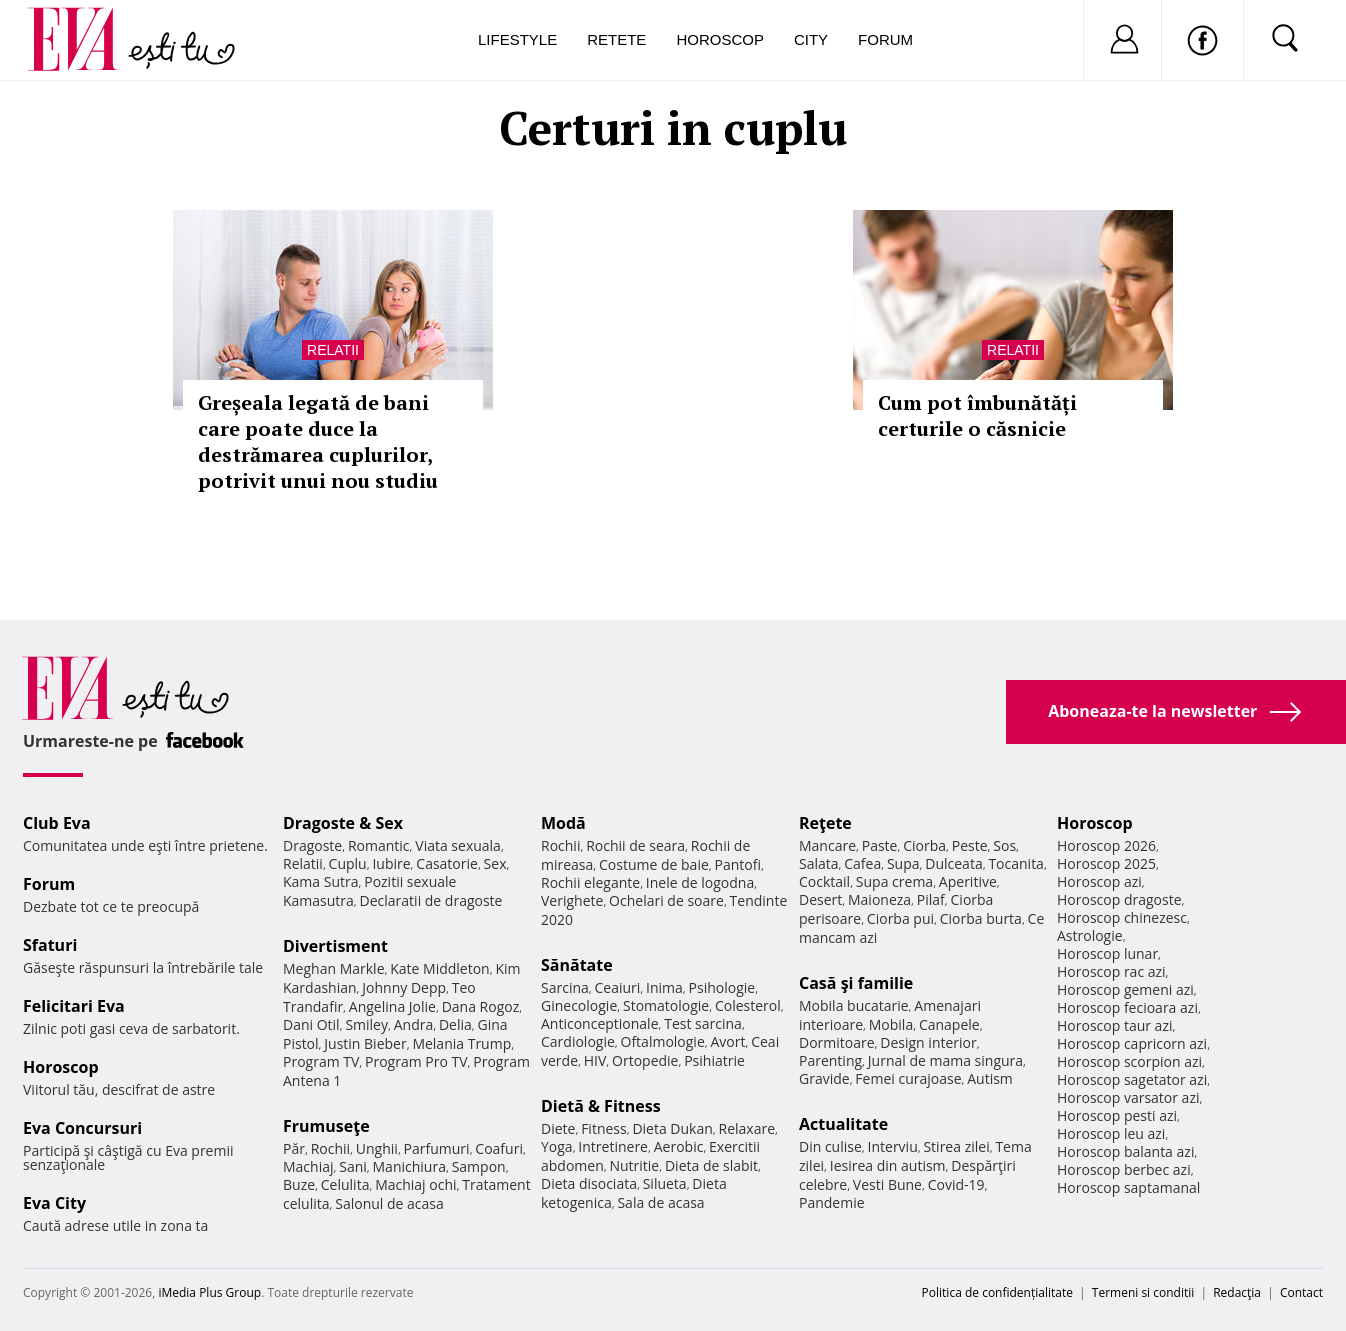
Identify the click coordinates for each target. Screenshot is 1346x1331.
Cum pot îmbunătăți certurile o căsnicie (977, 415)
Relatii (333, 350)
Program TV (321, 1061)
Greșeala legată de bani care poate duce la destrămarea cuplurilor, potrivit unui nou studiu (318, 441)
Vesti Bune (887, 1184)
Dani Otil (311, 1024)
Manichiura (409, 1166)
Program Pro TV (416, 1061)
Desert (820, 899)
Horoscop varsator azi (1128, 1097)
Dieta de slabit (711, 1165)
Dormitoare (837, 1042)
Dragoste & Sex (343, 823)
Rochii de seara (635, 845)
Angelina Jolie (392, 1006)
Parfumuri (437, 1148)
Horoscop (720, 39)
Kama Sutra (320, 881)
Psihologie (722, 987)
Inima (664, 987)
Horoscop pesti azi (1117, 1115)
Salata (819, 863)
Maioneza (879, 899)
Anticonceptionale (600, 1023)
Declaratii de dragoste (431, 900)
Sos (1004, 845)
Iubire (391, 863)
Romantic (379, 845)
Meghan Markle (334, 968)
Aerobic (679, 1146)
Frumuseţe (326, 1126)
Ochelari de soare (666, 900)
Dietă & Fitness (601, 1106)
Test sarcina (703, 1023)
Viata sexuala (458, 845)
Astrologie (1090, 935)
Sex (495, 863)
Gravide (824, 1078)
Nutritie (634, 1165)
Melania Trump (461, 1043)
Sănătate (577, 965)
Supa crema (894, 881)
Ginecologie (579, 1005)
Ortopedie (645, 1060)
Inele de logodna (700, 882)
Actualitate (843, 1124)
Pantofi (738, 864)
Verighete (572, 900)
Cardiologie (578, 1041)
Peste (970, 845)
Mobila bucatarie (854, 1005)
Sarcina (565, 987)
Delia (455, 1024)
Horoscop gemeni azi (1125, 989)
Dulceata (953, 863)
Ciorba (924, 845)
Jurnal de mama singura (945, 1060)
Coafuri (499, 1148)
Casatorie (447, 863)
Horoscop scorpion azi (1129, 1061)
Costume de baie (654, 864)
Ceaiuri (618, 987)
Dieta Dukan (672, 1128)
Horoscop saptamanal (1128, 1187)
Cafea (862, 863)
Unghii (377, 1148)
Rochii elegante (590, 882)
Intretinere (613, 1146)
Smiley (366, 1024)
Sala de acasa (660, 1202)
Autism (990, 1078)
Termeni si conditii (1143, 1292)
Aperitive (968, 881)
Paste (880, 845)
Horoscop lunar (1107, 953)
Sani (353, 1166)
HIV (595, 1060)
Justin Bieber (365, 1043)
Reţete (825, 823)
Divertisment (335, 946)
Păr (294, 1148)
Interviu (893, 1146)
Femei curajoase (908, 1078)
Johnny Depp (404, 987)
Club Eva (57, 823)
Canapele (949, 1024)
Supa (903, 863)
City (811, 39)
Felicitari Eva (74, 1006)
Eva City (54, 1203)
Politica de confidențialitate (997, 1292)
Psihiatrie (714, 1060)
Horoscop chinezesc (1122, 917)
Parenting (830, 1060)
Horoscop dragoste (1119, 899)
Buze (299, 1184)
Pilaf (931, 899)
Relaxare (747, 1128)
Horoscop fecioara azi (1127, 1007)
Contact (1301, 1292)
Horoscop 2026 (1106, 845)
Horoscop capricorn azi (1132, 1043)
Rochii (330, 1148)
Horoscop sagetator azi (1132, 1079)
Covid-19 (956, 1184)
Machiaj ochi (415, 1184)
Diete (558, 1128)
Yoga (557, 1146)
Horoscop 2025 (1106, 863)
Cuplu (348, 863)
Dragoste (312, 845)
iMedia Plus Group (209, 1292)
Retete (616, 39)
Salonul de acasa (389, 1203)
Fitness (604, 1128)
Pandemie (832, 1202)
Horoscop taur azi (1114, 1025)
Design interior (928, 1042)
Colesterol (748, 1005)
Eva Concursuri (82, 1128)
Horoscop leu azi (1111, 1133)
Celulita (345, 1184)
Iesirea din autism (888, 1165)
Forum (885, 39)
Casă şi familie (856, 983)
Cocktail (824, 881)
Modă (563, 823)
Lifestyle (517, 39)
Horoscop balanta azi (1125, 1151)
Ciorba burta (981, 918)
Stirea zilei (956, 1146)
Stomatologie (666, 1005)
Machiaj (308, 1166)
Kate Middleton (440, 968)
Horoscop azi (1099, 881)
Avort (727, 1041)
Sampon (479, 1166)
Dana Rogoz (481, 1006)
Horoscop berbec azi (1124, 1169)
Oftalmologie (663, 1041)
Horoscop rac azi (1111, 971)
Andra (414, 1024)
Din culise (830, 1146)
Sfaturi (50, 945)
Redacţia (1237, 1292)
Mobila (891, 1024)
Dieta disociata (589, 1183)
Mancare (827, 845)
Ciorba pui (900, 918)
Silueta (665, 1183)
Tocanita (1016, 863)
